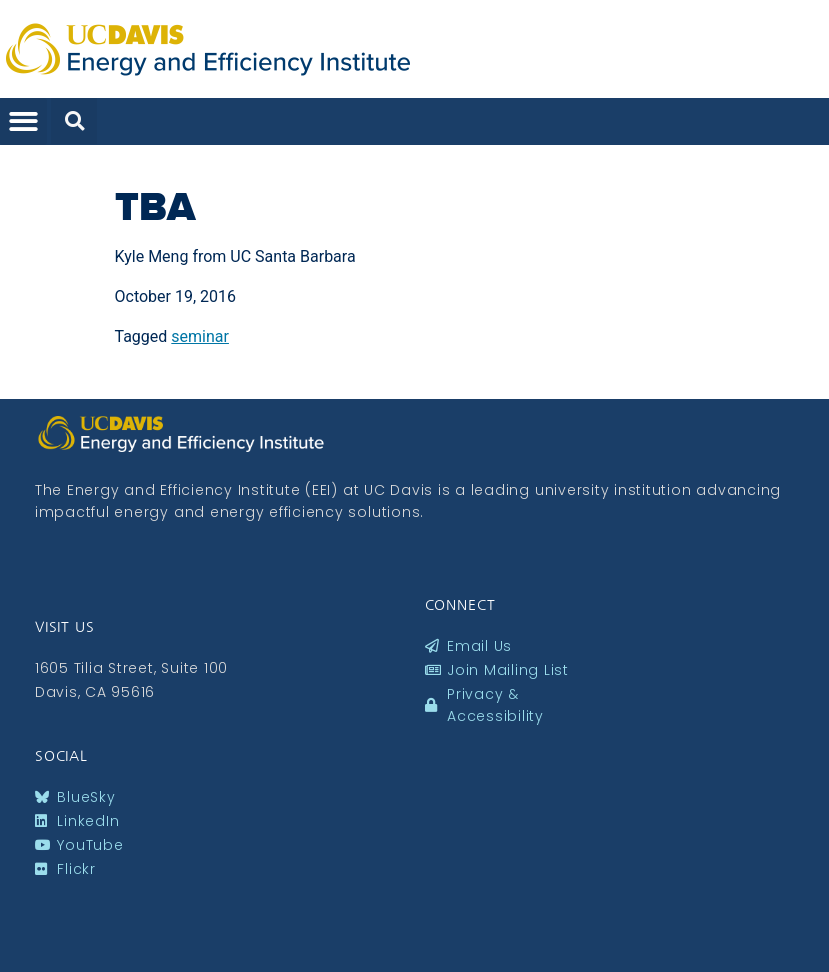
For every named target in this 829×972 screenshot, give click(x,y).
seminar (200, 336)
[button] (23, 121)
